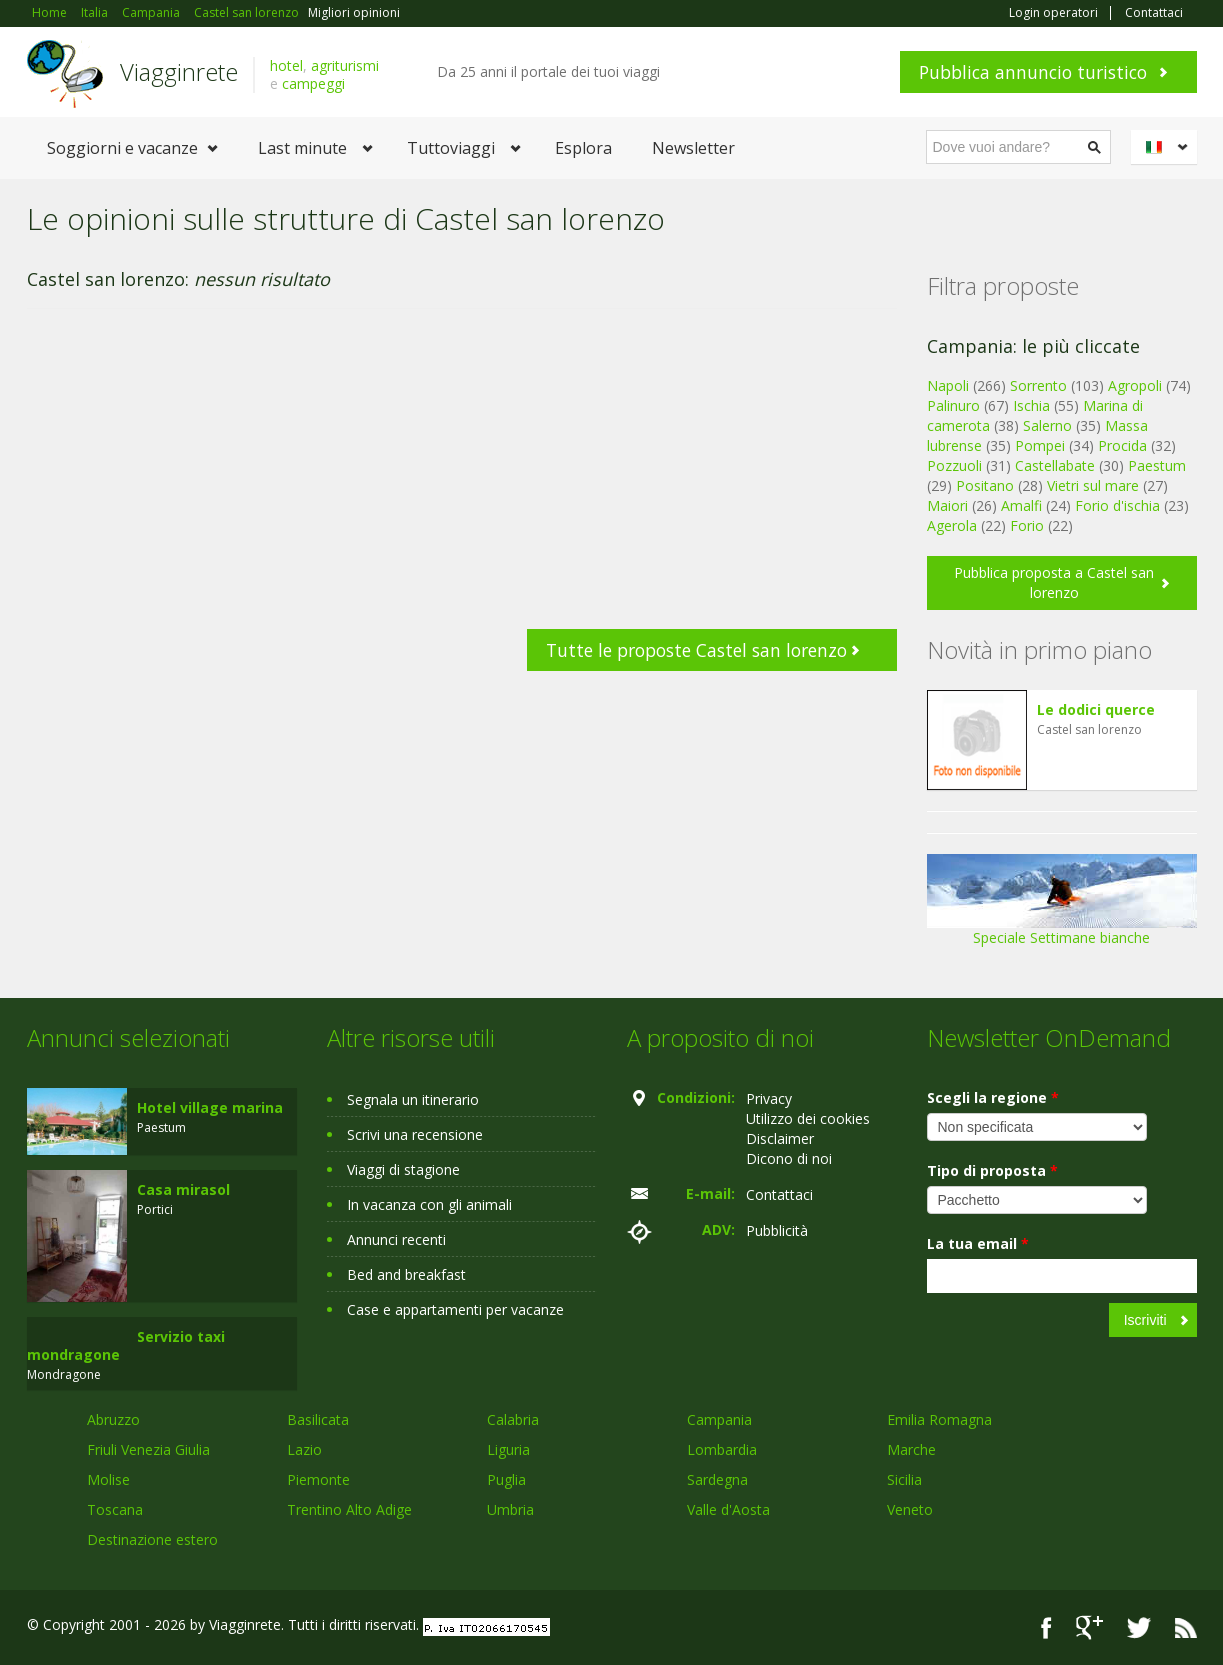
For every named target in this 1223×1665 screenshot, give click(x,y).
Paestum (1157, 465)
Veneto (910, 1509)
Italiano (1167, 147)
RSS (1186, 1627)
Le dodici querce (1096, 709)
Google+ (1089, 1627)
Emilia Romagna (939, 1419)
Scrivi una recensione (415, 1134)
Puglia (506, 1479)
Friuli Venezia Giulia (148, 1449)
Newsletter (693, 148)
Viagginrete (179, 71)
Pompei (1040, 445)
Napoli (948, 385)
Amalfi (1021, 505)
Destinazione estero (152, 1539)
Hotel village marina (210, 1107)
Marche (911, 1449)
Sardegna (717, 1479)
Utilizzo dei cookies (808, 1118)
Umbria (510, 1509)
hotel (286, 65)
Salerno (1047, 425)
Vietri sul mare (1093, 485)
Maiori (947, 505)
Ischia (1031, 405)
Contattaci (1154, 13)
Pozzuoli (954, 465)
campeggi (313, 83)
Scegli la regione (993, 1097)
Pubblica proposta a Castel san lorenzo (1054, 582)
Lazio (304, 1449)
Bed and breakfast (406, 1274)
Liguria (508, 1449)
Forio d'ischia (1117, 505)
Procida (1122, 445)
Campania (719, 1419)
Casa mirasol (183, 1189)
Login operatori (1053, 13)
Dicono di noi (789, 1158)
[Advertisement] (462, 479)
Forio (1027, 525)
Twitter (1139, 1627)
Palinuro (953, 405)
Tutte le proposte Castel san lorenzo (696, 650)
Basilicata (318, 1419)
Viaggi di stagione (403, 1169)
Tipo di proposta (992, 1170)
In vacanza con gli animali (429, 1204)
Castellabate (1055, 465)
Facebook (1046, 1627)
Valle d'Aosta (728, 1509)
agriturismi (345, 65)
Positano (985, 485)
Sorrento (1038, 385)
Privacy (769, 1098)
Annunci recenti (396, 1239)
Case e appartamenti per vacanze (455, 1309)
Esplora (583, 148)
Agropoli (1135, 385)
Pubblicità (777, 1230)
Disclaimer (780, 1138)
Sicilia (904, 1479)
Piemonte (318, 1479)
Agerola (952, 525)
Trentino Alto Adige (349, 1509)
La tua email (978, 1243)
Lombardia (722, 1449)
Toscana (115, 1509)
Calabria (513, 1419)
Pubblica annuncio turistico (1033, 72)
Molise (108, 1479)
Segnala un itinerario (413, 1099)
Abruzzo (113, 1419)
